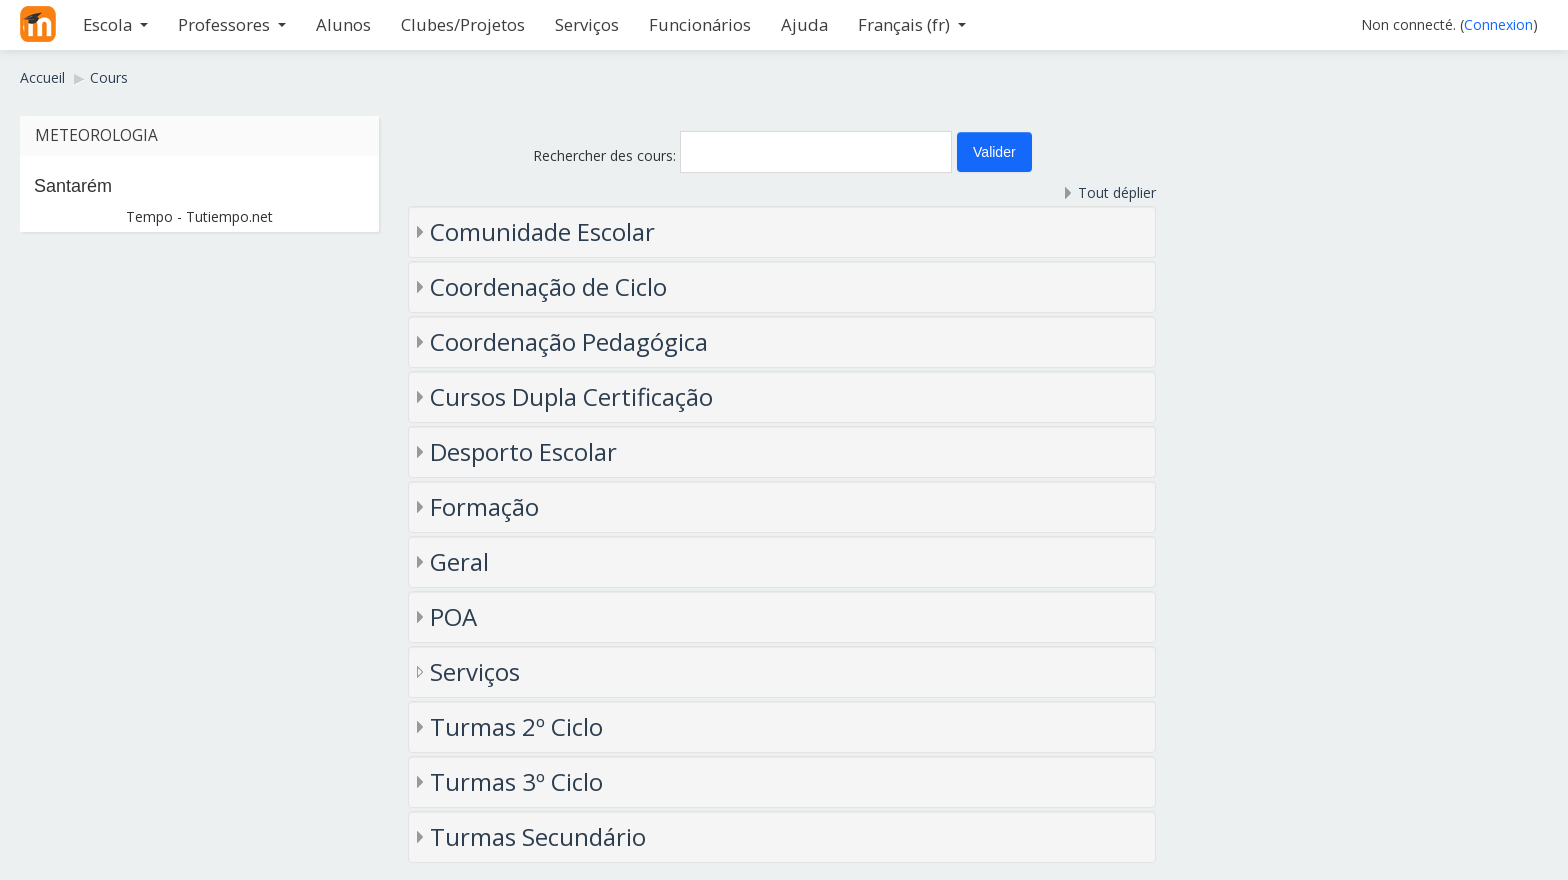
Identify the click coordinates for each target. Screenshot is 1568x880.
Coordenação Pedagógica (569, 341)
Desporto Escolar (523, 451)
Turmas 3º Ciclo (516, 781)
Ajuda (804, 24)
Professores (232, 24)
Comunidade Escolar (542, 231)
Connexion (1498, 24)
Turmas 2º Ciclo (516, 726)
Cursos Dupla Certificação (571, 396)
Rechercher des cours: (606, 155)
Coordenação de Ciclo (548, 286)
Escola (115, 24)
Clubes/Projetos (463, 24)
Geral (459, 561)
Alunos (343, 24)
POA (453, 616)
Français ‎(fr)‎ (912, 24)
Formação (484, 506)
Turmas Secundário (538, 836)
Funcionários (700, 24)
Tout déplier (1117, 192)
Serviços (587, 24)
